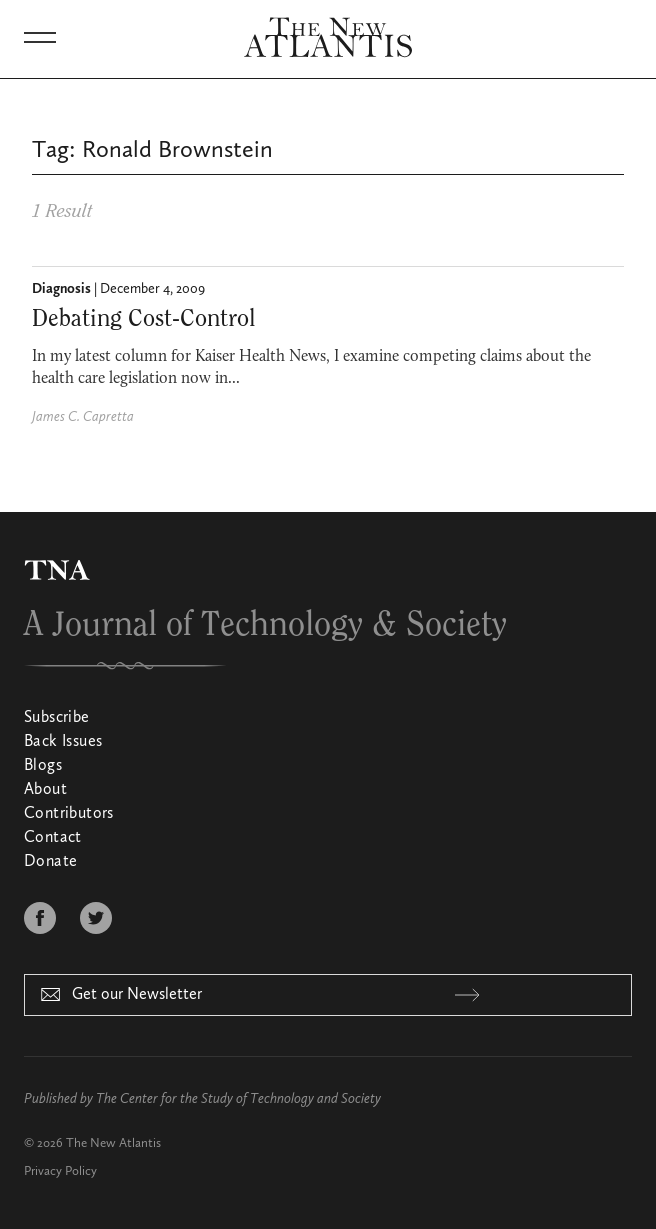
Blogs (43, 766)
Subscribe (57, 718)
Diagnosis (61, 289)
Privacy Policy (60, 1171)
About (45, 790)
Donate (50, 862)
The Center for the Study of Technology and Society (238, 1099)
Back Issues (63, 742)
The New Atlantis (113, 1143)
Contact (53, 838)
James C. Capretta (83, 417)
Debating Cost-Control (144, 319)
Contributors (69, 814)
